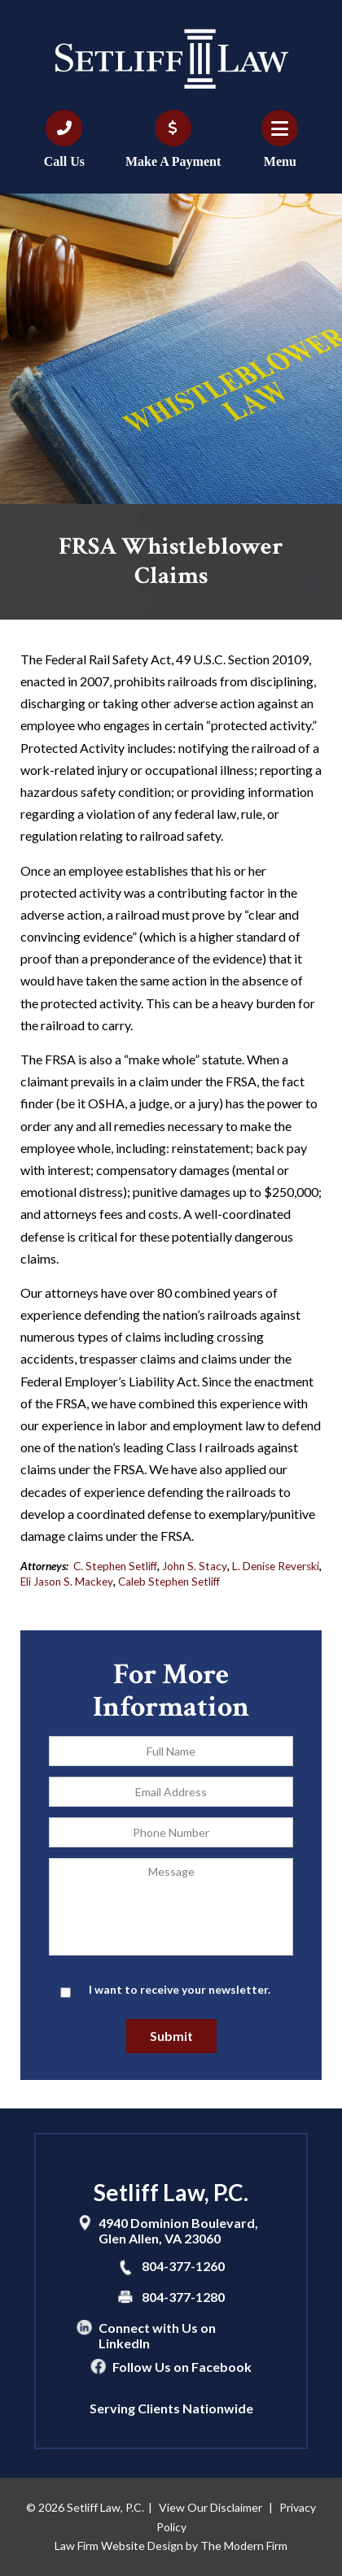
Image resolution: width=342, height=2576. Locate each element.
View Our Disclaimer (210, 2507)
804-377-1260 (183, 2266)
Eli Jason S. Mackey (66, 1581)
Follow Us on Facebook (182, 2366)
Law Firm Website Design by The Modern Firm (171, 2545)
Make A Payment (173, 161)
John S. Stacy (194, 1566)
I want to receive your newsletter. (179, 1989)
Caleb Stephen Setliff (169, 1581)
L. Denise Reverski (275, 1566)
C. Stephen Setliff (115, 1566)
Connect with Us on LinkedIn (157, 2335)
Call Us (64, 161)
